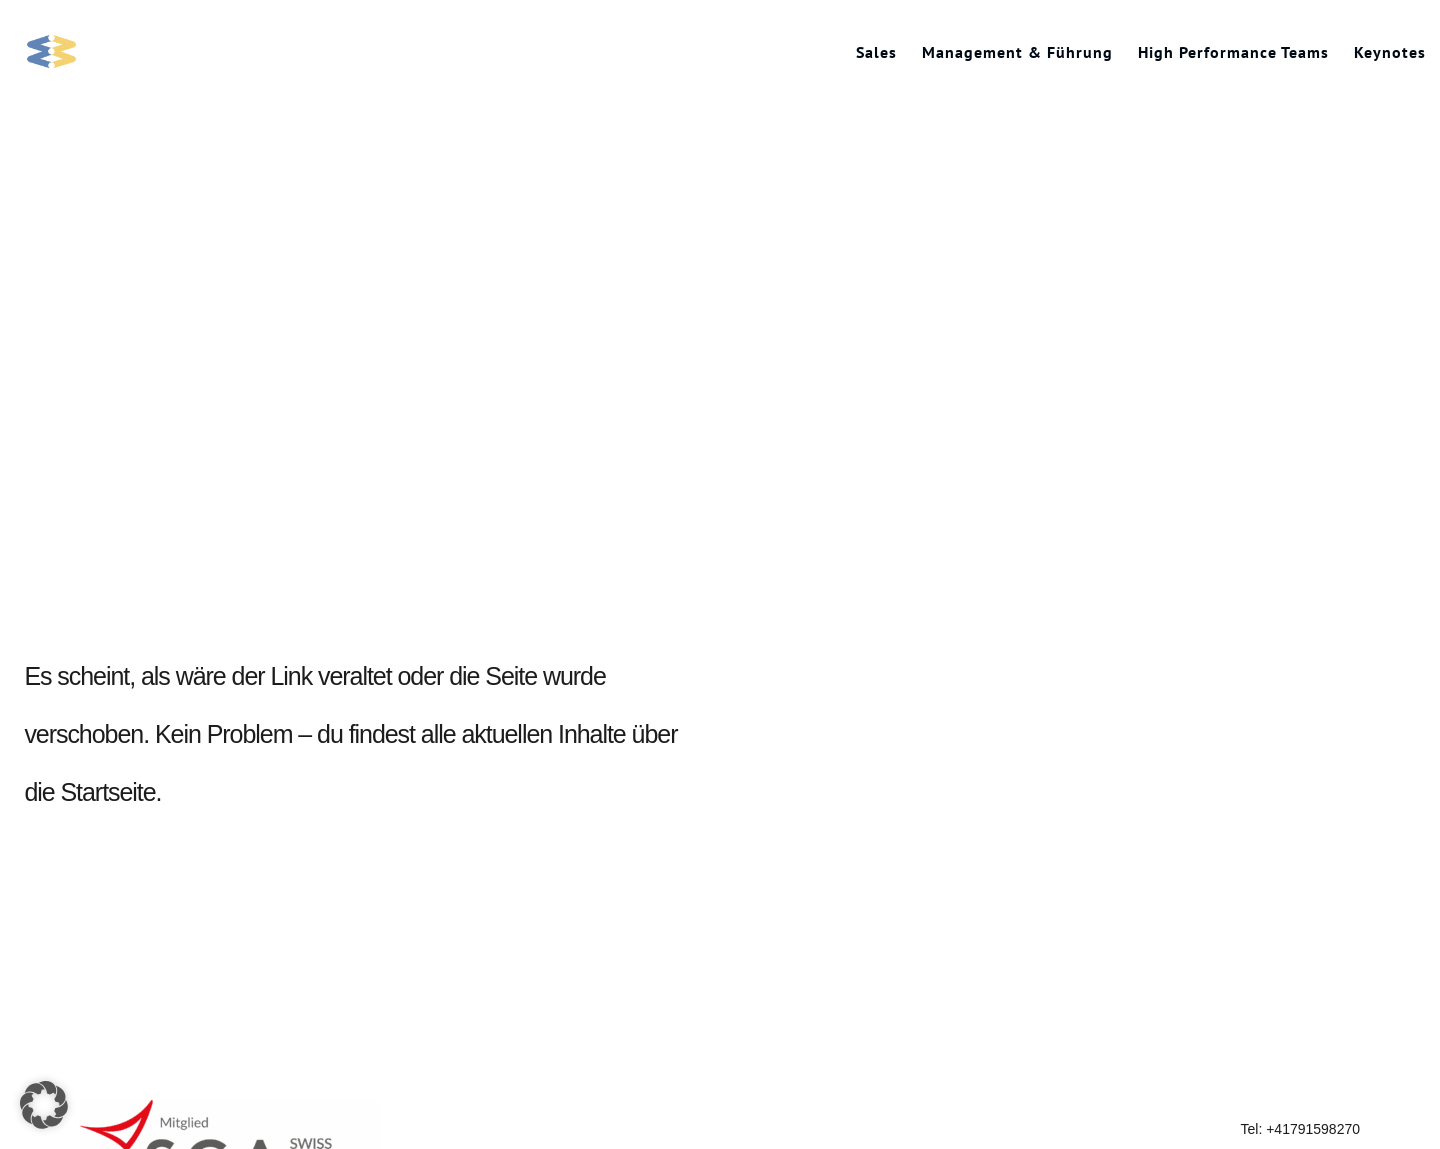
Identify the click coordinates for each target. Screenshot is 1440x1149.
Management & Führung (1017, 52)
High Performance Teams (1233, 52)
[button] (44, 1105)
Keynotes (1390, 52)
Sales (876, 52)
